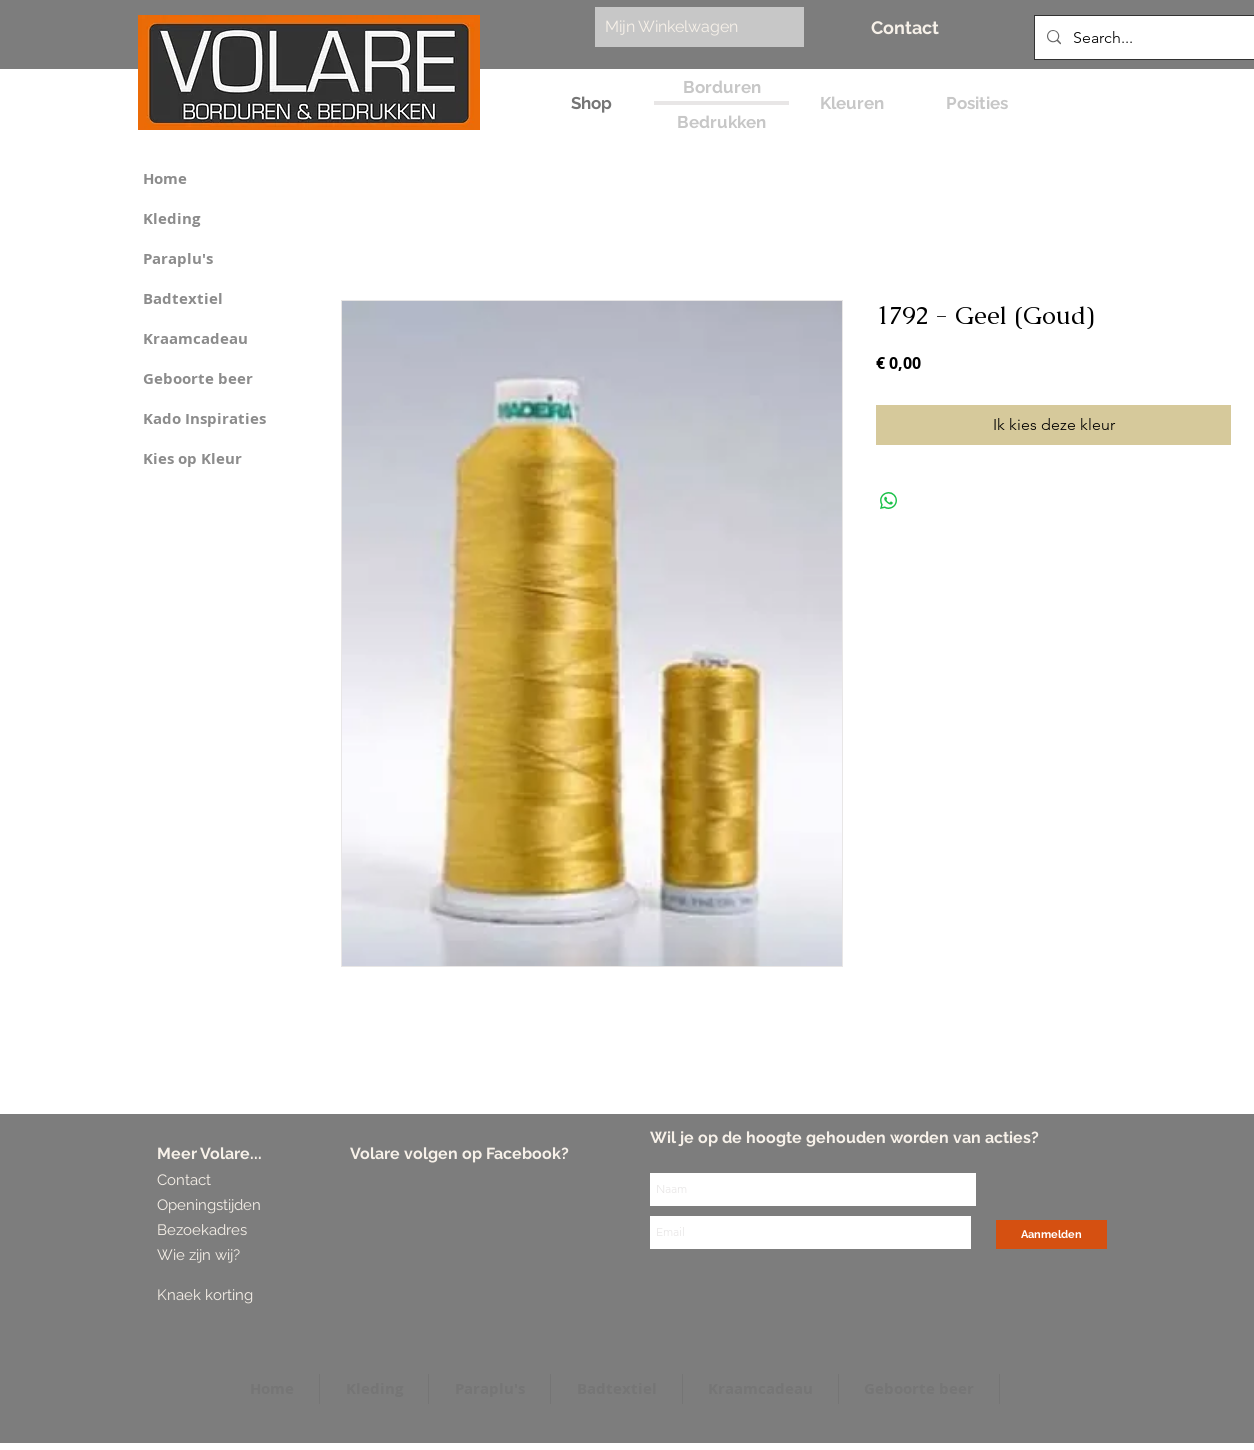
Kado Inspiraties (204, 418)
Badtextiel (183, 298)
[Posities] (976, 103)
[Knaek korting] (234, 1295)
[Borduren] (721, 87)
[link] (689, 26)
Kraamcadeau (195, 338)
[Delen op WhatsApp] (889, 501)
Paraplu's (178, 258)
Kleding (171, 218)
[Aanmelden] (1051, 1234)
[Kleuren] (851, 103)
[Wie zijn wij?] (202, 1255)
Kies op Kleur (192, 458)
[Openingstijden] (209, 1205)
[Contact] (905, 27)
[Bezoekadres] (231, 1230)
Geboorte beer (198, 378)
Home (165, 178)
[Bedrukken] (721, 122)
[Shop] (591, 103)
